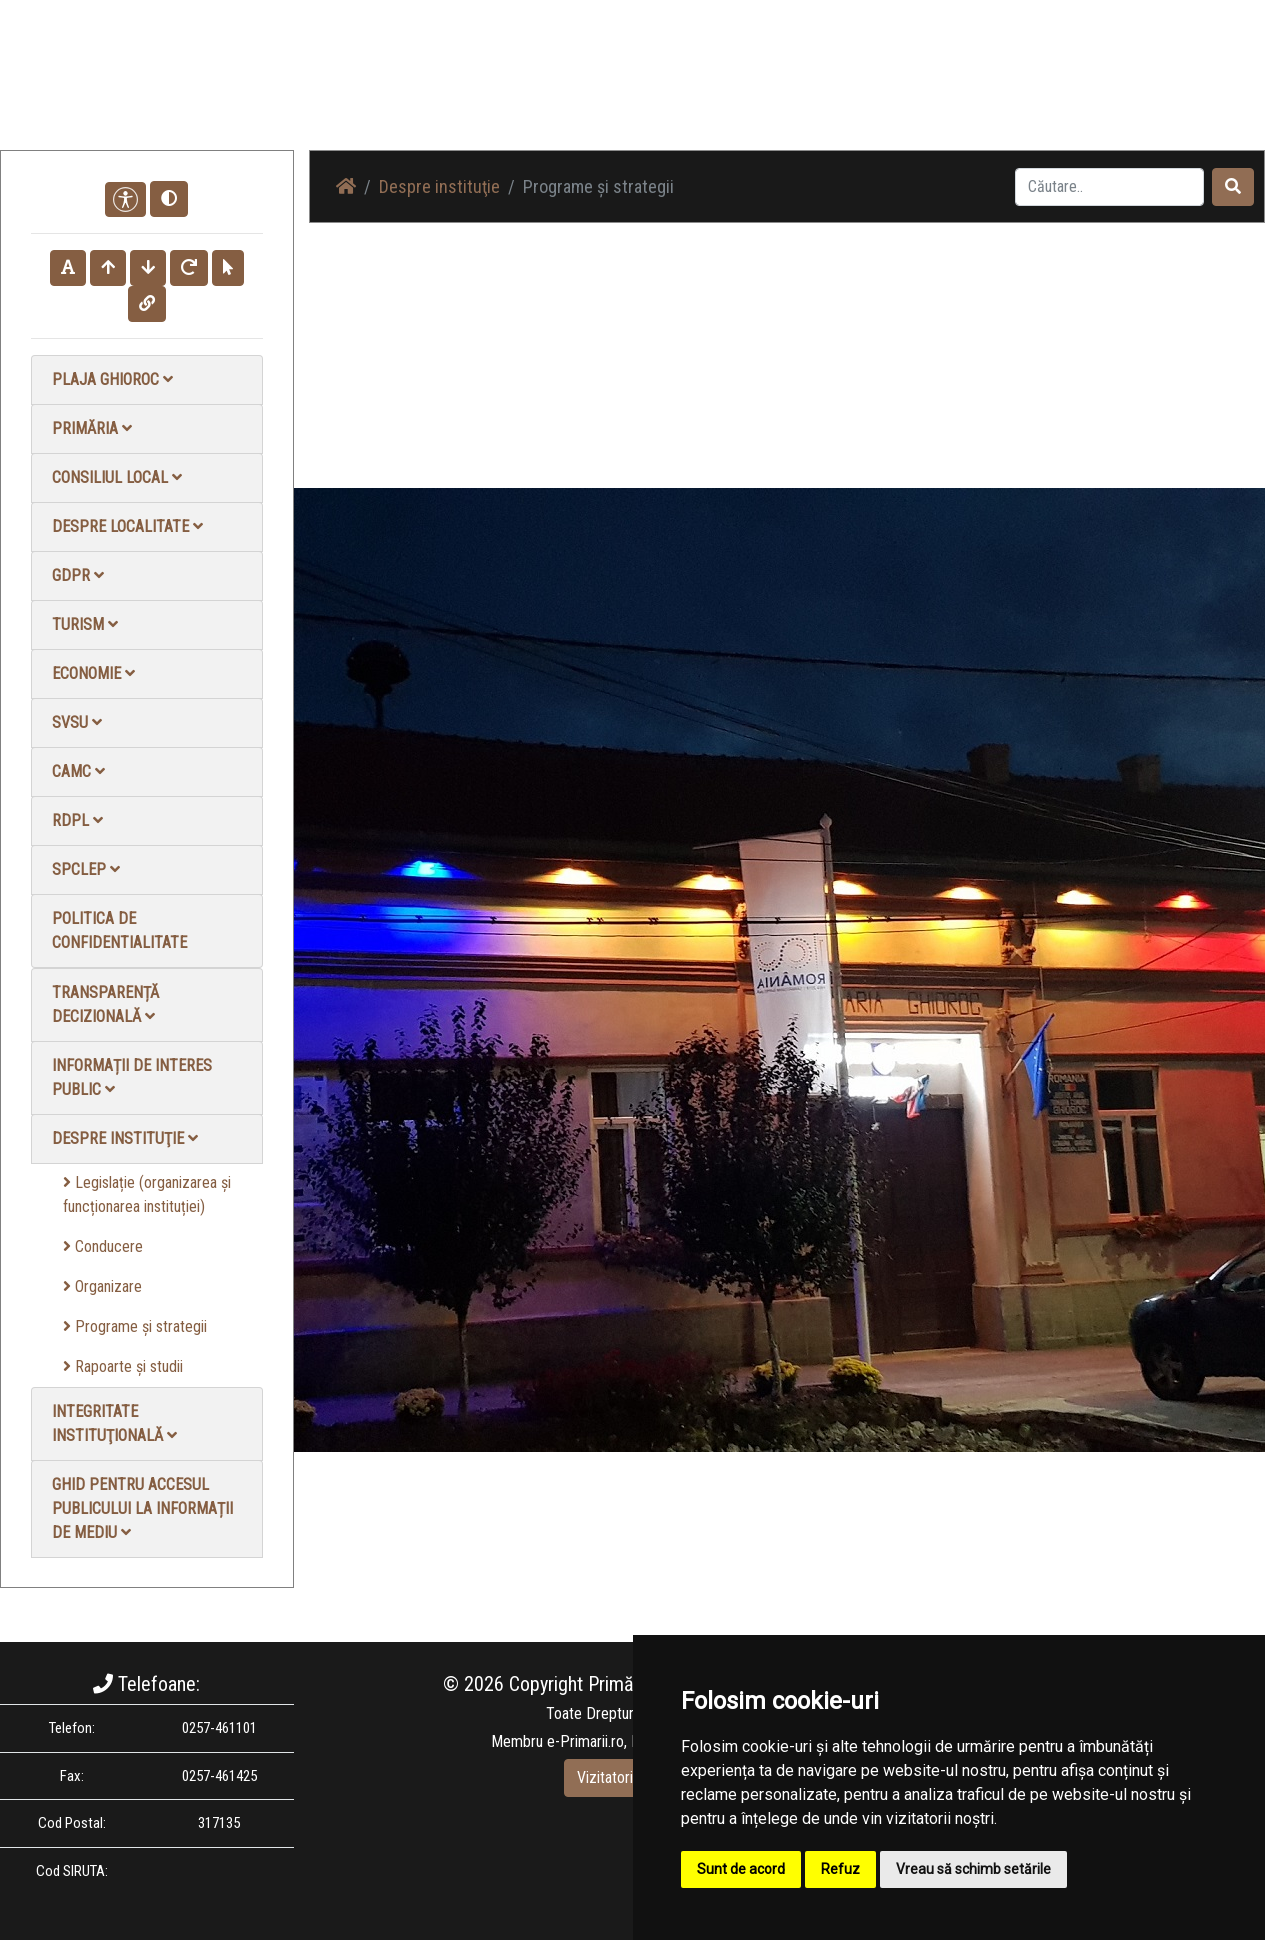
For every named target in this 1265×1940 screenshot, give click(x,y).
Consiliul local (117, 477)
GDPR (78, 575)
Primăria (92, 428)
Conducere (103, 1246)
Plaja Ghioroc (112, 379)
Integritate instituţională (114, 1423)
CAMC (78, 771)
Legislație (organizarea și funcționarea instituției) (147, 1194)
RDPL (77, 820)
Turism (85, 624)
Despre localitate (127, 526)
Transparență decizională (105, 1004)
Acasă (628, 89)
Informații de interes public (132, 1077)
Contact (1021, 89)
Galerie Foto (826, 89)
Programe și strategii (135, 1326)
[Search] (1109, 187)
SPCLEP (86, 869)
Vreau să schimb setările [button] (973, 1869)
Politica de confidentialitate (119, 930)
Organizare (102, 1286)
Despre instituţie (125, 1138)
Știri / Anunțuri (718, 89)
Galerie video (930, 89)
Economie (93, 673)
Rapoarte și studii (123, 1366)
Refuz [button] (840, 1869)
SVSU (77, 722)
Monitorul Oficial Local (1141, 89)
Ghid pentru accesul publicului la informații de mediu (142, 1508)
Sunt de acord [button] (741, 1869)
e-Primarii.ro (585, 1741)
